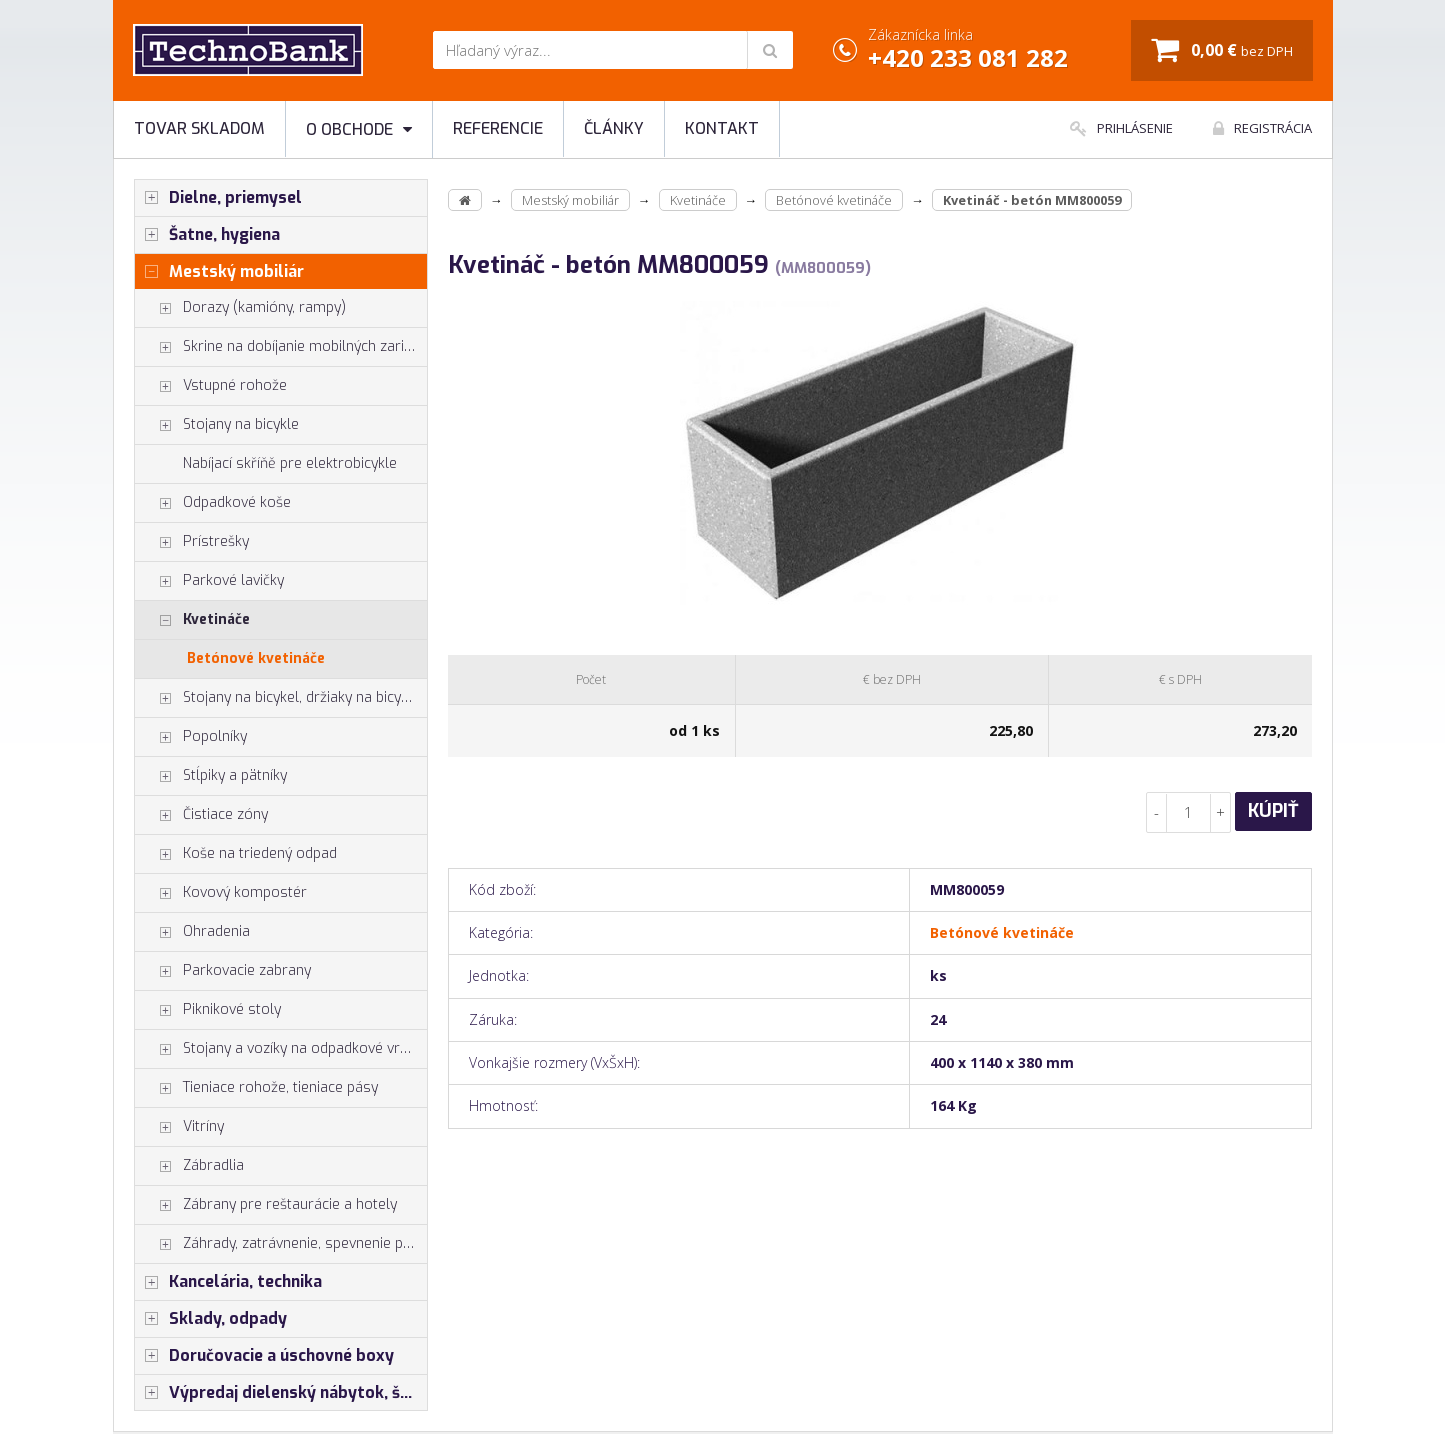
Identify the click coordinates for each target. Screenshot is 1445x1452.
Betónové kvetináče (256, 658)
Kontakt (722, 128)
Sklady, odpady (211, 1319)
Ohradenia (192, 932)
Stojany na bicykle (217, 425)
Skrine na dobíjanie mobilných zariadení (281, 347)
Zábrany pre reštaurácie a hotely (266, 1205)
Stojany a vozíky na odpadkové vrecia (280, 1049)
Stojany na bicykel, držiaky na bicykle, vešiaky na (281, 698)
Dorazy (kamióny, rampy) (240, 308)
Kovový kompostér (221, 893)
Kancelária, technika (228, 1282)
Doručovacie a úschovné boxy (264, 1356)
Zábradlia (189, 1166)
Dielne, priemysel (218, 198)
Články (614, 128)
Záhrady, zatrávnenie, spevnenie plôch (281, 1244)
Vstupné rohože (211, 386)
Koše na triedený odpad (236, 854)
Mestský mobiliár (219, 272)
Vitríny (179, 1127)
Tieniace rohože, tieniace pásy (256, 1088)
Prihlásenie (1121, 128)
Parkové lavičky (209, 581)
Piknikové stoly (208, 1010)
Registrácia (1262, 128)
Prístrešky (192, 542)
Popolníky (191, 737)
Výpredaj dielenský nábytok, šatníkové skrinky (281, 1393)
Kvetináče (192, 620)
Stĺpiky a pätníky (211, 776)
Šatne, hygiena (207, 235)
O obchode (359, 129)
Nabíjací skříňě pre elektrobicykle (290, 463)
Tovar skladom (199, 128)
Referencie (498, 128)
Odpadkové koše (213, 503)
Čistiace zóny (201, 815)
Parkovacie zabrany (223, 971)
